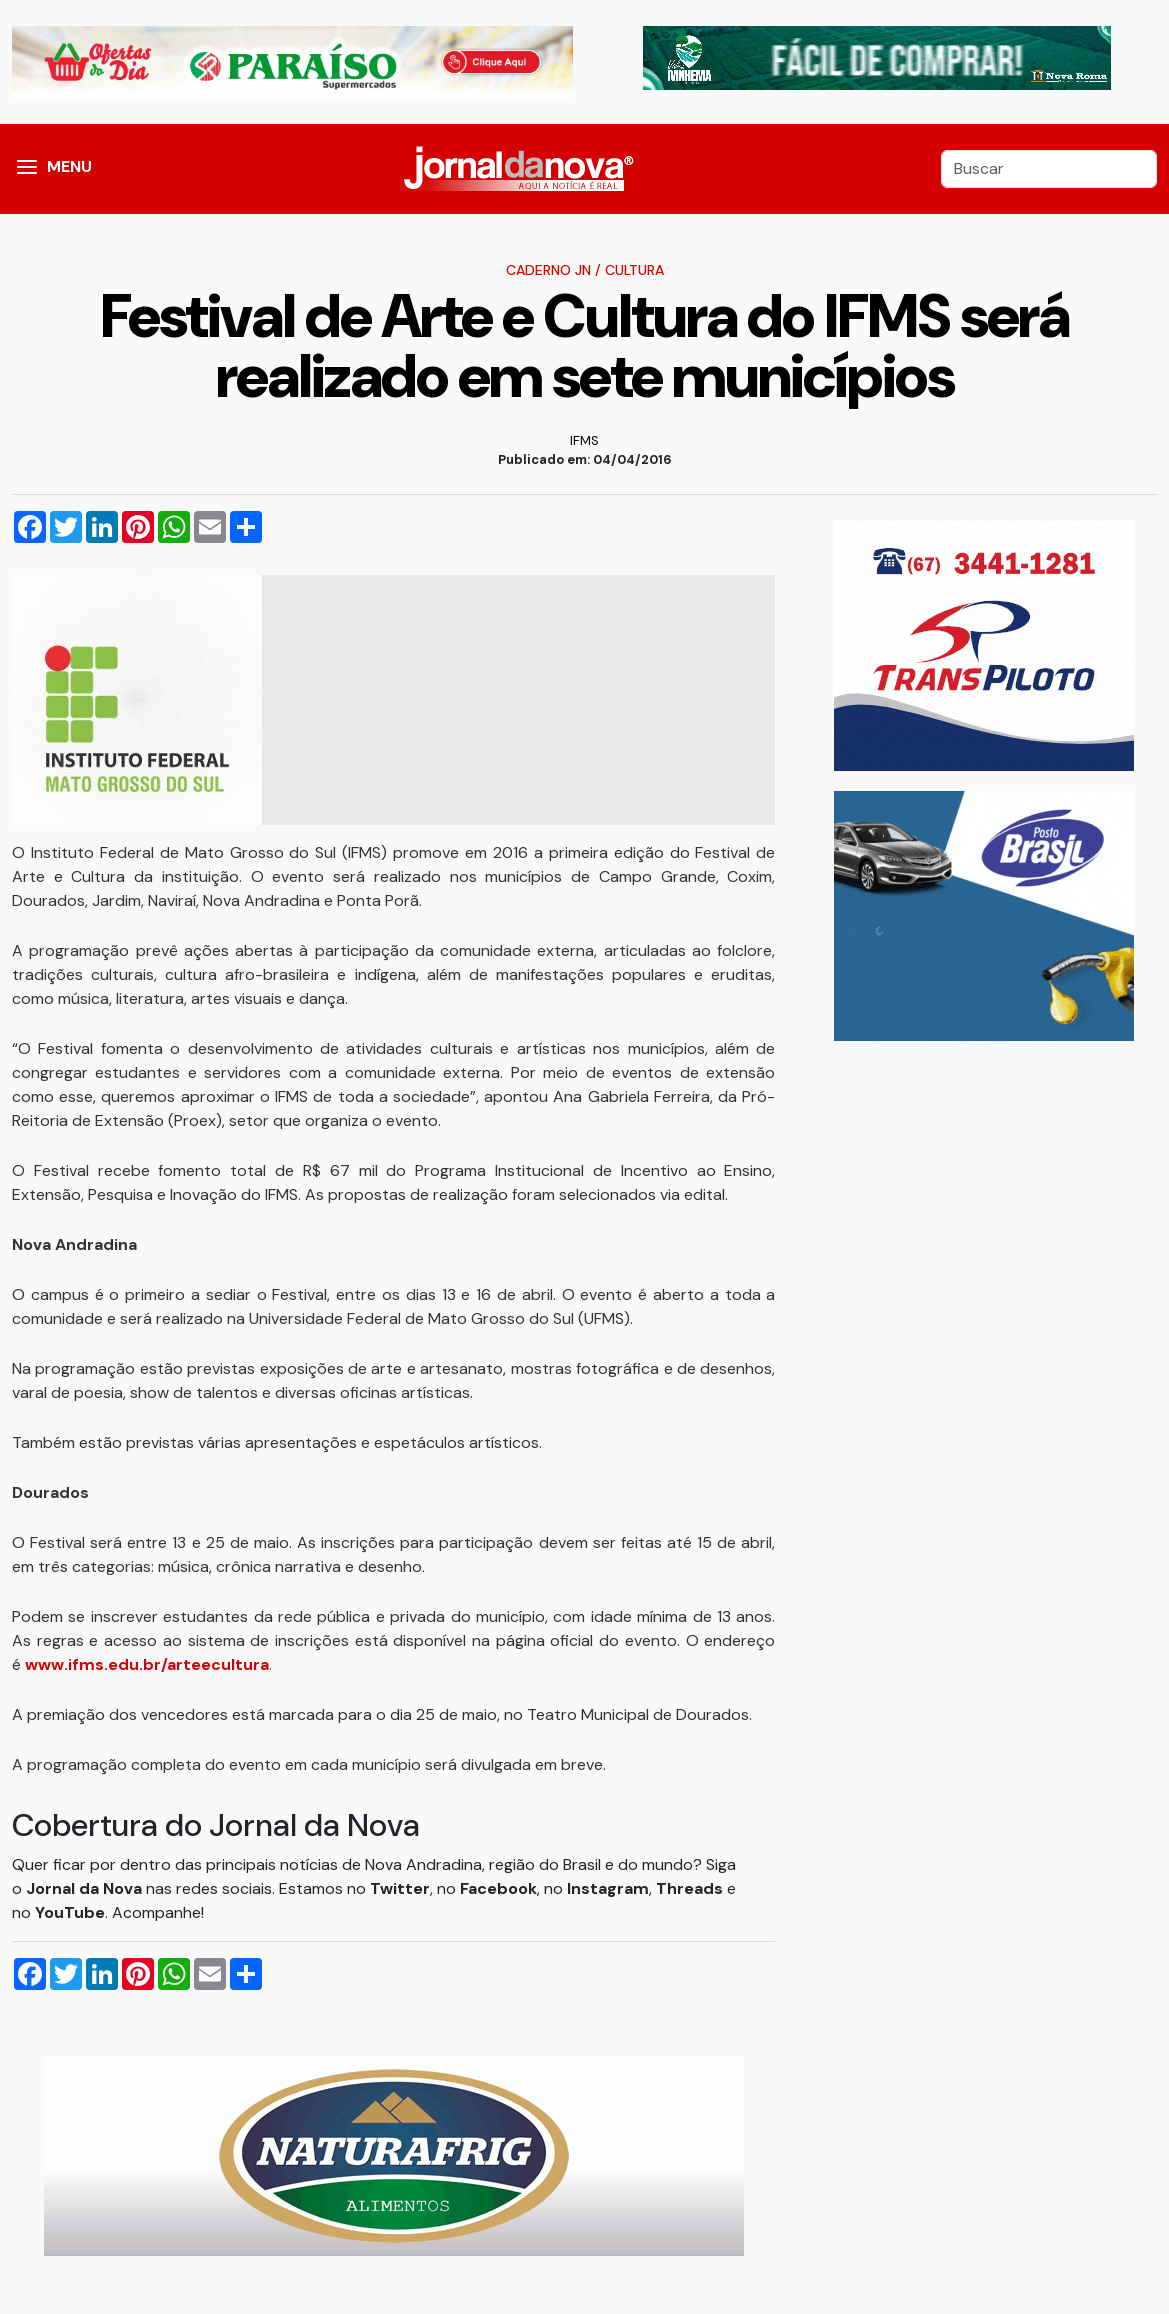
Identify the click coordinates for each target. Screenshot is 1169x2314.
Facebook (498, 1888)
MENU (69, 166)
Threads (691, 1888)
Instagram (608, 1888)
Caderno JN (548, 270)
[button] (27, 169)
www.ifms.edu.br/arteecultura (147, 1664)
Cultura (634, 270)
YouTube (70, 1912)
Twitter (400, 1888)
